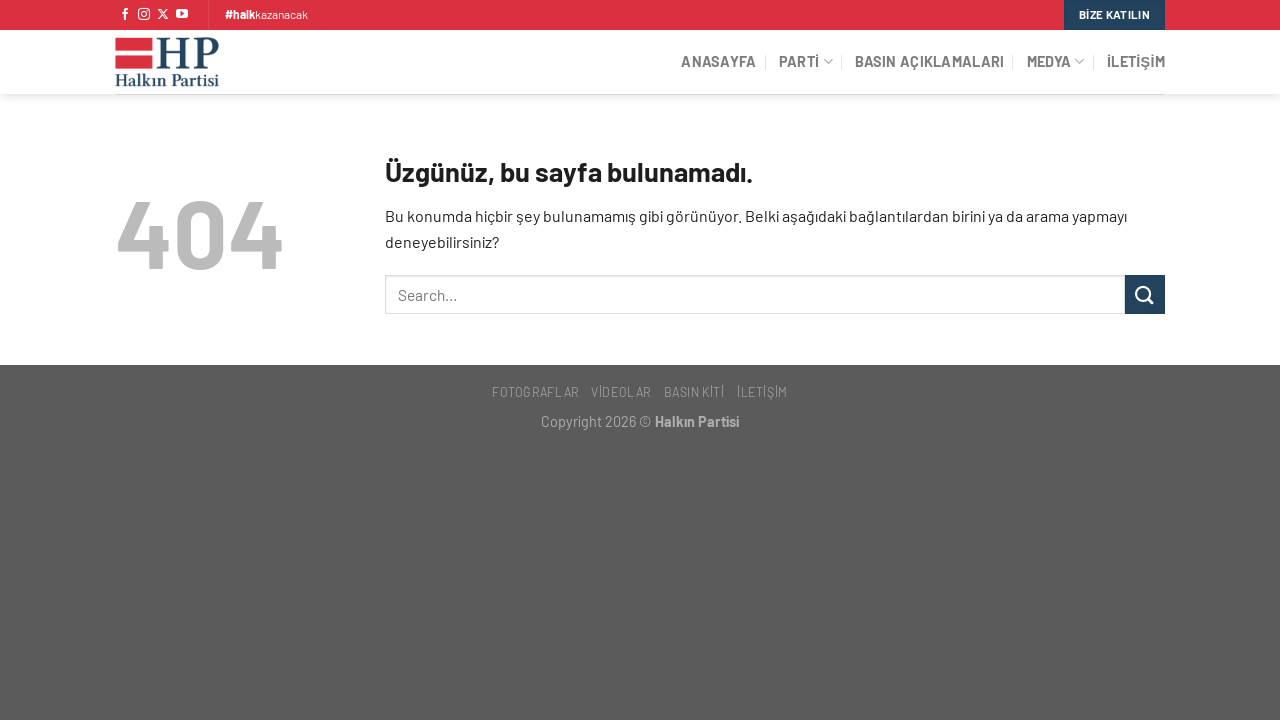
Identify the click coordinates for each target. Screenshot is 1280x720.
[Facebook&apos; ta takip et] (125, 15)
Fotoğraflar (535, 392)
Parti (806, 61)
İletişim (1136, 61)
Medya (1056, 61)
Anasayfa (718, 61)
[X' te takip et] (163, 15)
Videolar (621, 392)
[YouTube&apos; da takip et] (182, 15)
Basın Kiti (694, 392)
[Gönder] (1145, 294)
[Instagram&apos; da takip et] (144, 15)
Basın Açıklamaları (929, 61)
